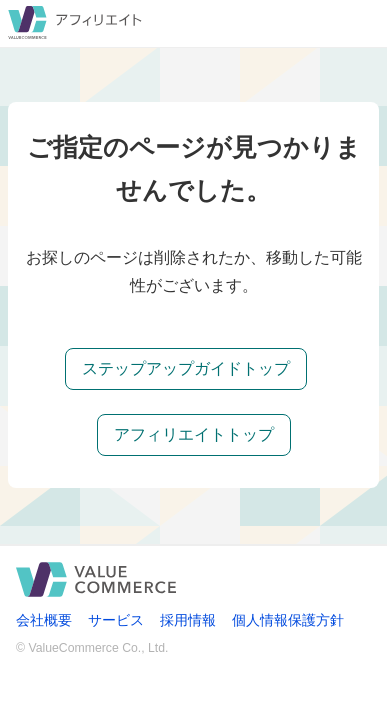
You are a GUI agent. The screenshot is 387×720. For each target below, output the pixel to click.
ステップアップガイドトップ (186, 368)
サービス (116, 620)
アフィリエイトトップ (194, 434)
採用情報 (188, 620)
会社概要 (44, 620)
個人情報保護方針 (288, 620)
